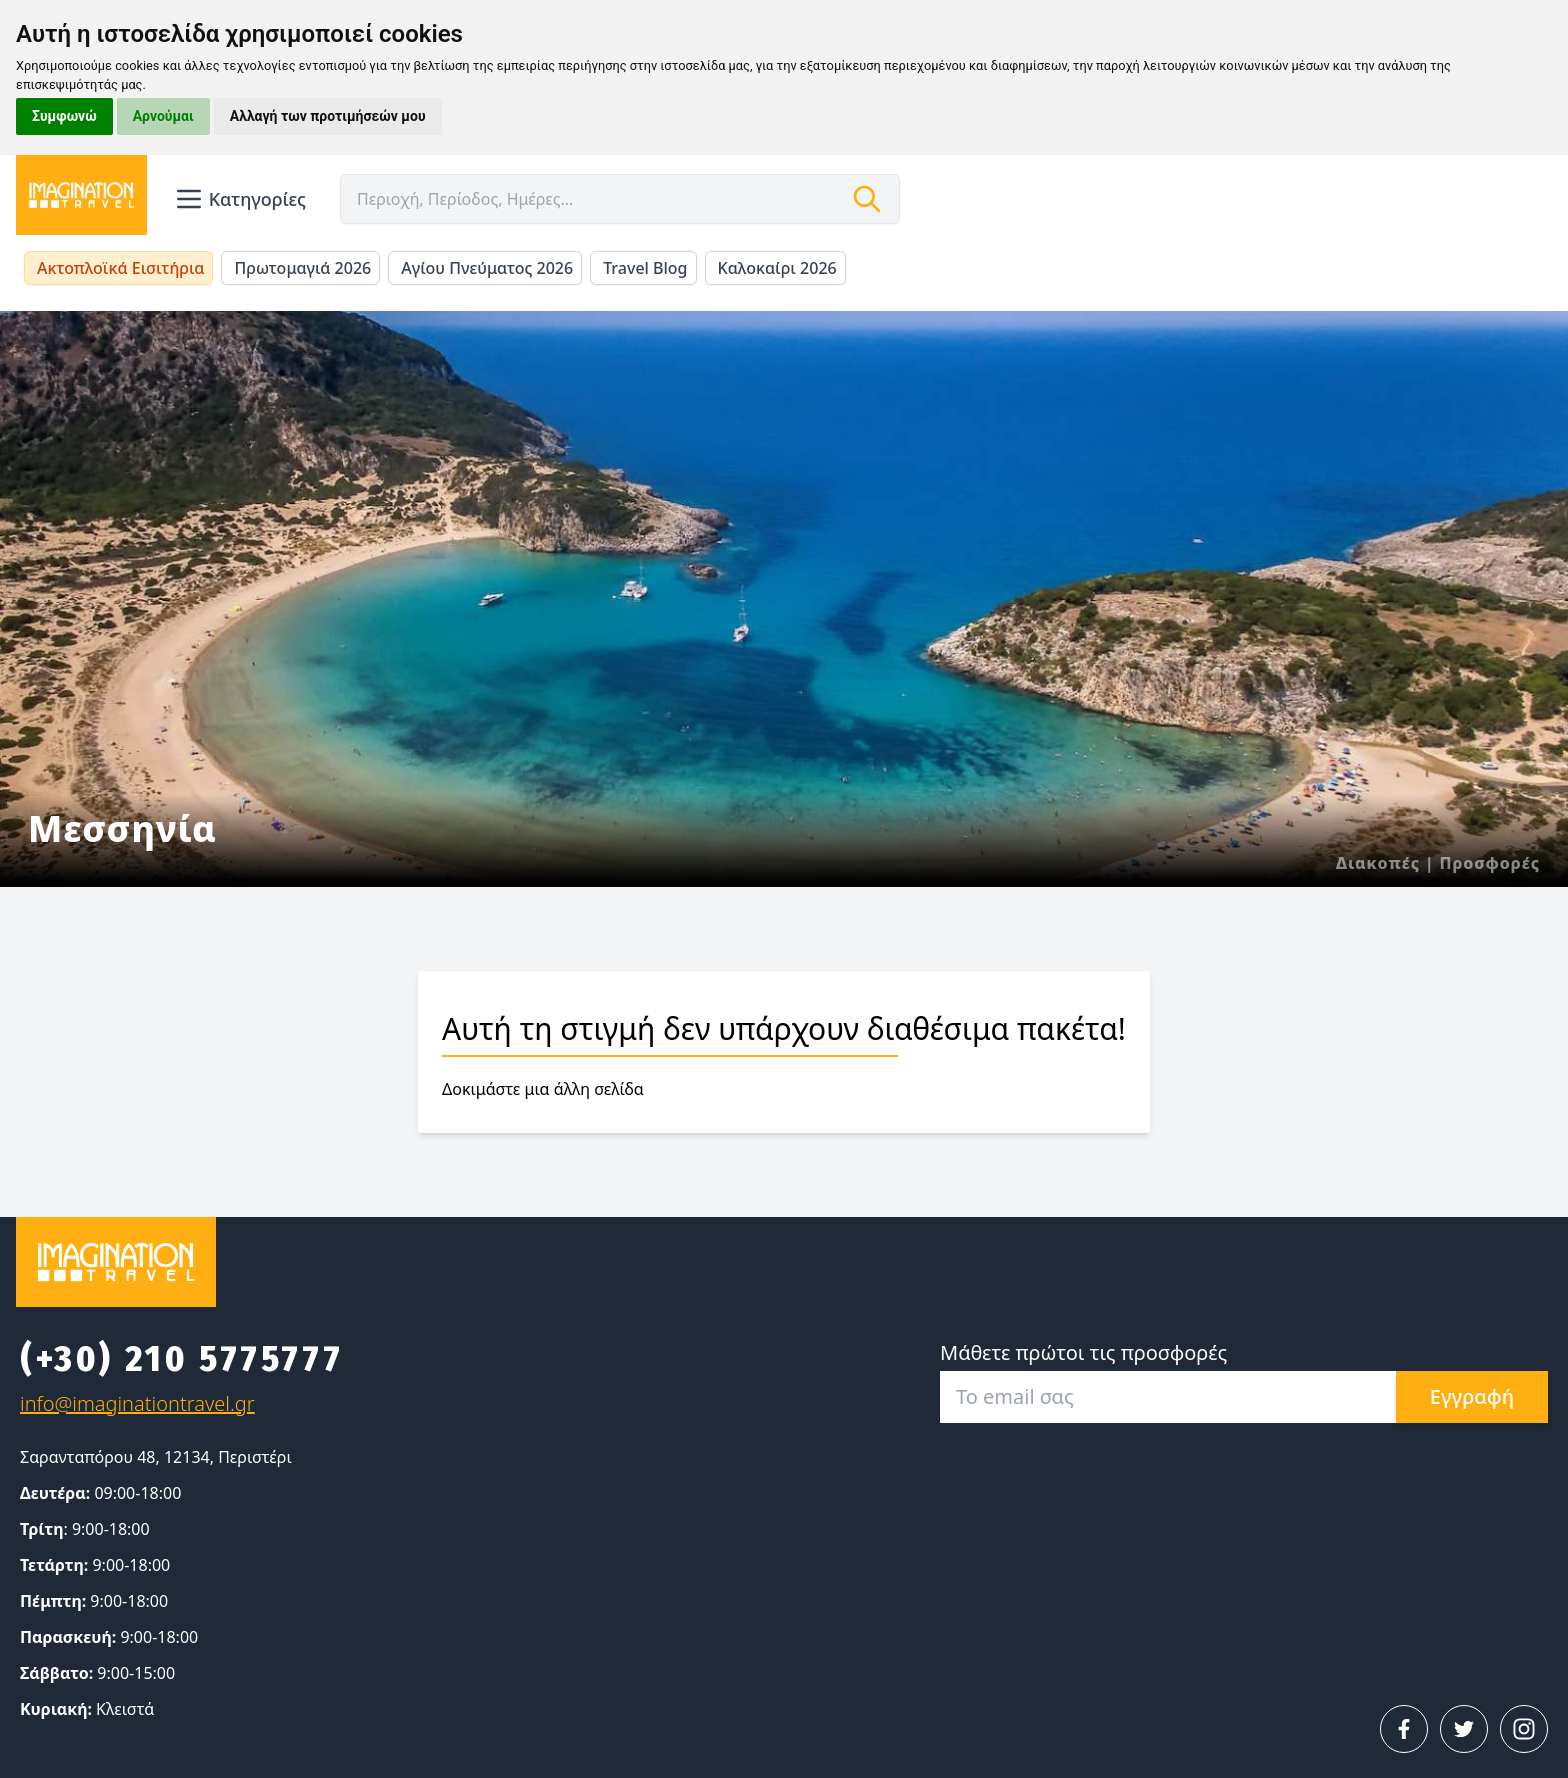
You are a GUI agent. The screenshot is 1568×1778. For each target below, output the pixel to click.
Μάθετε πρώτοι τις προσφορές (1083, 1352)
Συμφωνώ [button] (64, 116)
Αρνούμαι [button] (163, 116)
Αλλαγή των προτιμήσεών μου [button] (328, 116)
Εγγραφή (1472, 1396)
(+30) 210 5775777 (181, 1359)
